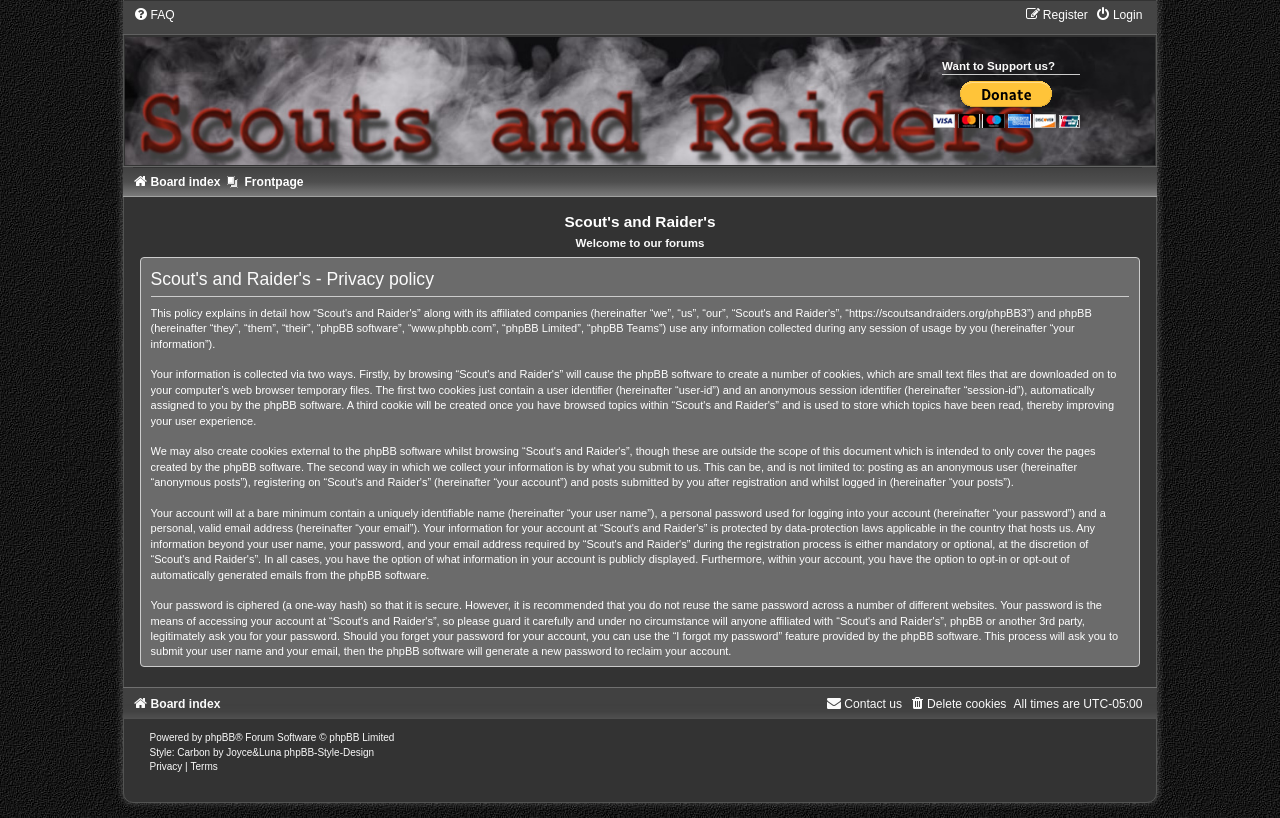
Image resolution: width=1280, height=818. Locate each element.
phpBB (220, 737)
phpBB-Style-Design (329, 752)
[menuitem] (154, 15)
